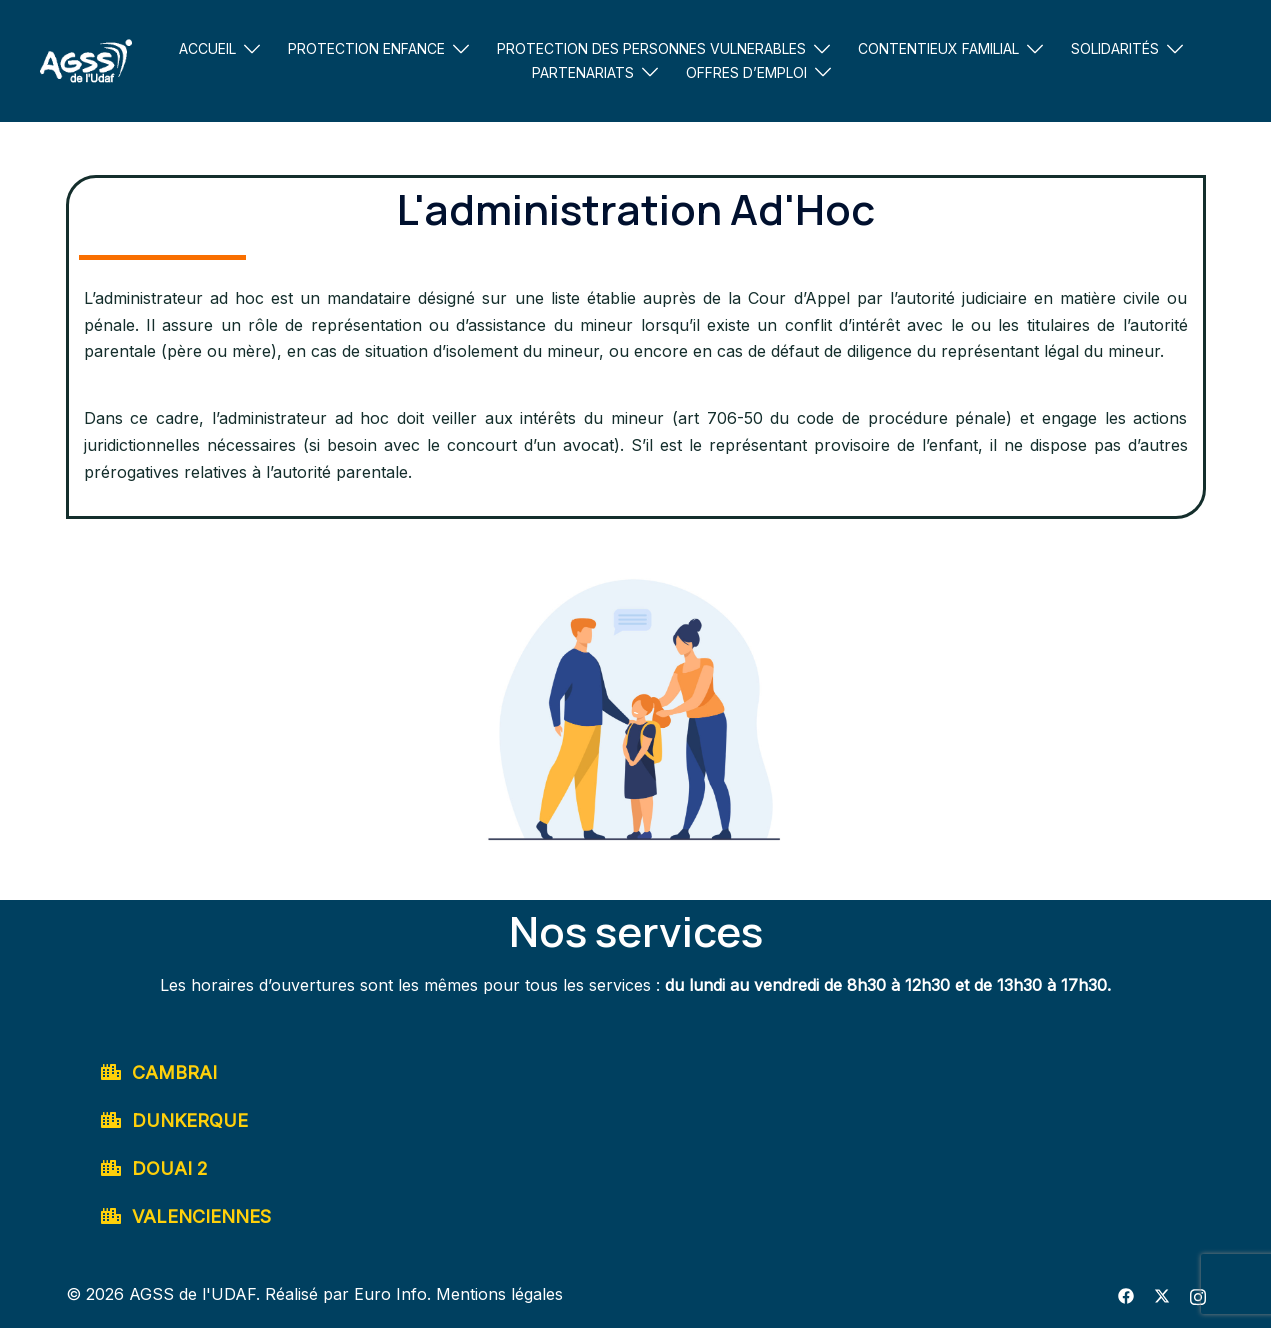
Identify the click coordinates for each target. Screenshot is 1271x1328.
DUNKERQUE (190, 1120)
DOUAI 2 (170, 1168)
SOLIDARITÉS (1115, 48)
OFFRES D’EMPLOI (746, 72)
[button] (636, 1073)
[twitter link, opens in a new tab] (1162, 1294)
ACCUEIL (207, 48)
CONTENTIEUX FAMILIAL (938, 48)
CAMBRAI (174, 1072)
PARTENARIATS (583, 72)
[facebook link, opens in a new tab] (1126, 1294)
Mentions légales (499, 1294)
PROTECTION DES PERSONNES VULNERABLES (651, 48)
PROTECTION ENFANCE (366, 48)
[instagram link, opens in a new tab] (1198, 1294)
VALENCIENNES (201, 1216)
